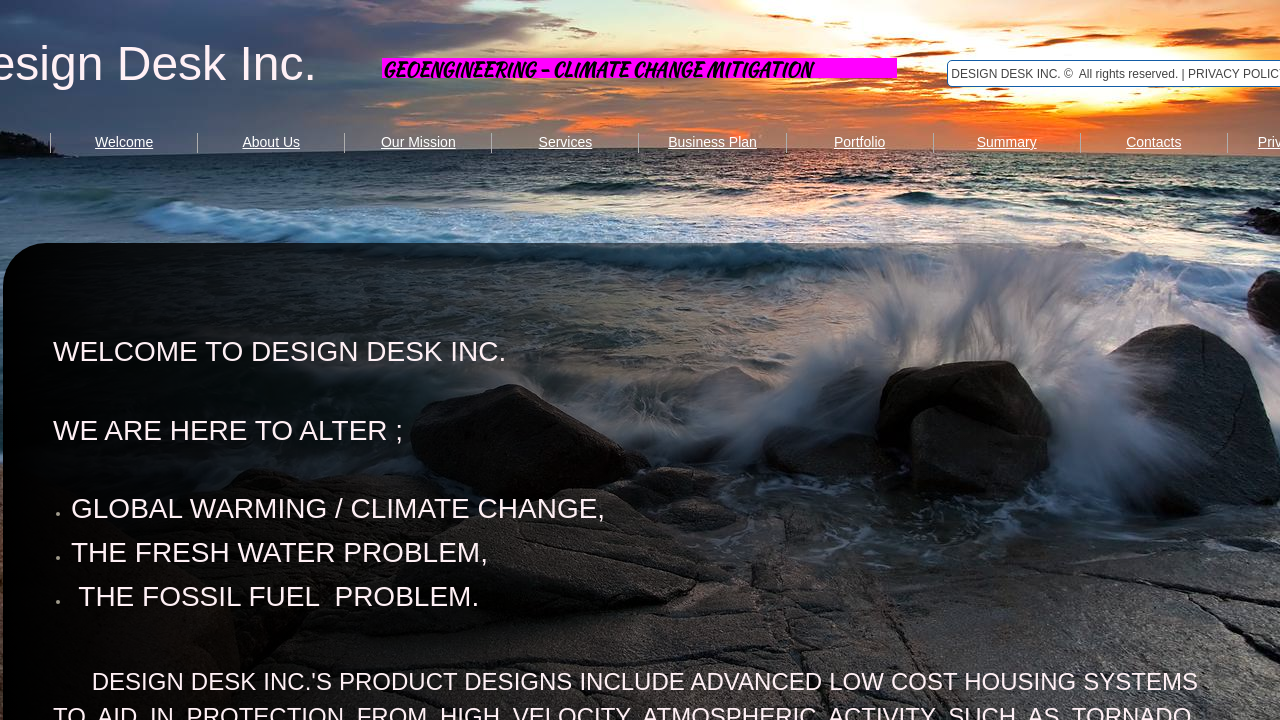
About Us (271, 142)
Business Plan (712, 142)
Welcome (124, 142)
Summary (1007, 142)
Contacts (1153, 142)
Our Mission (418, 142)
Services (566, 142)
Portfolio (859, 142)
